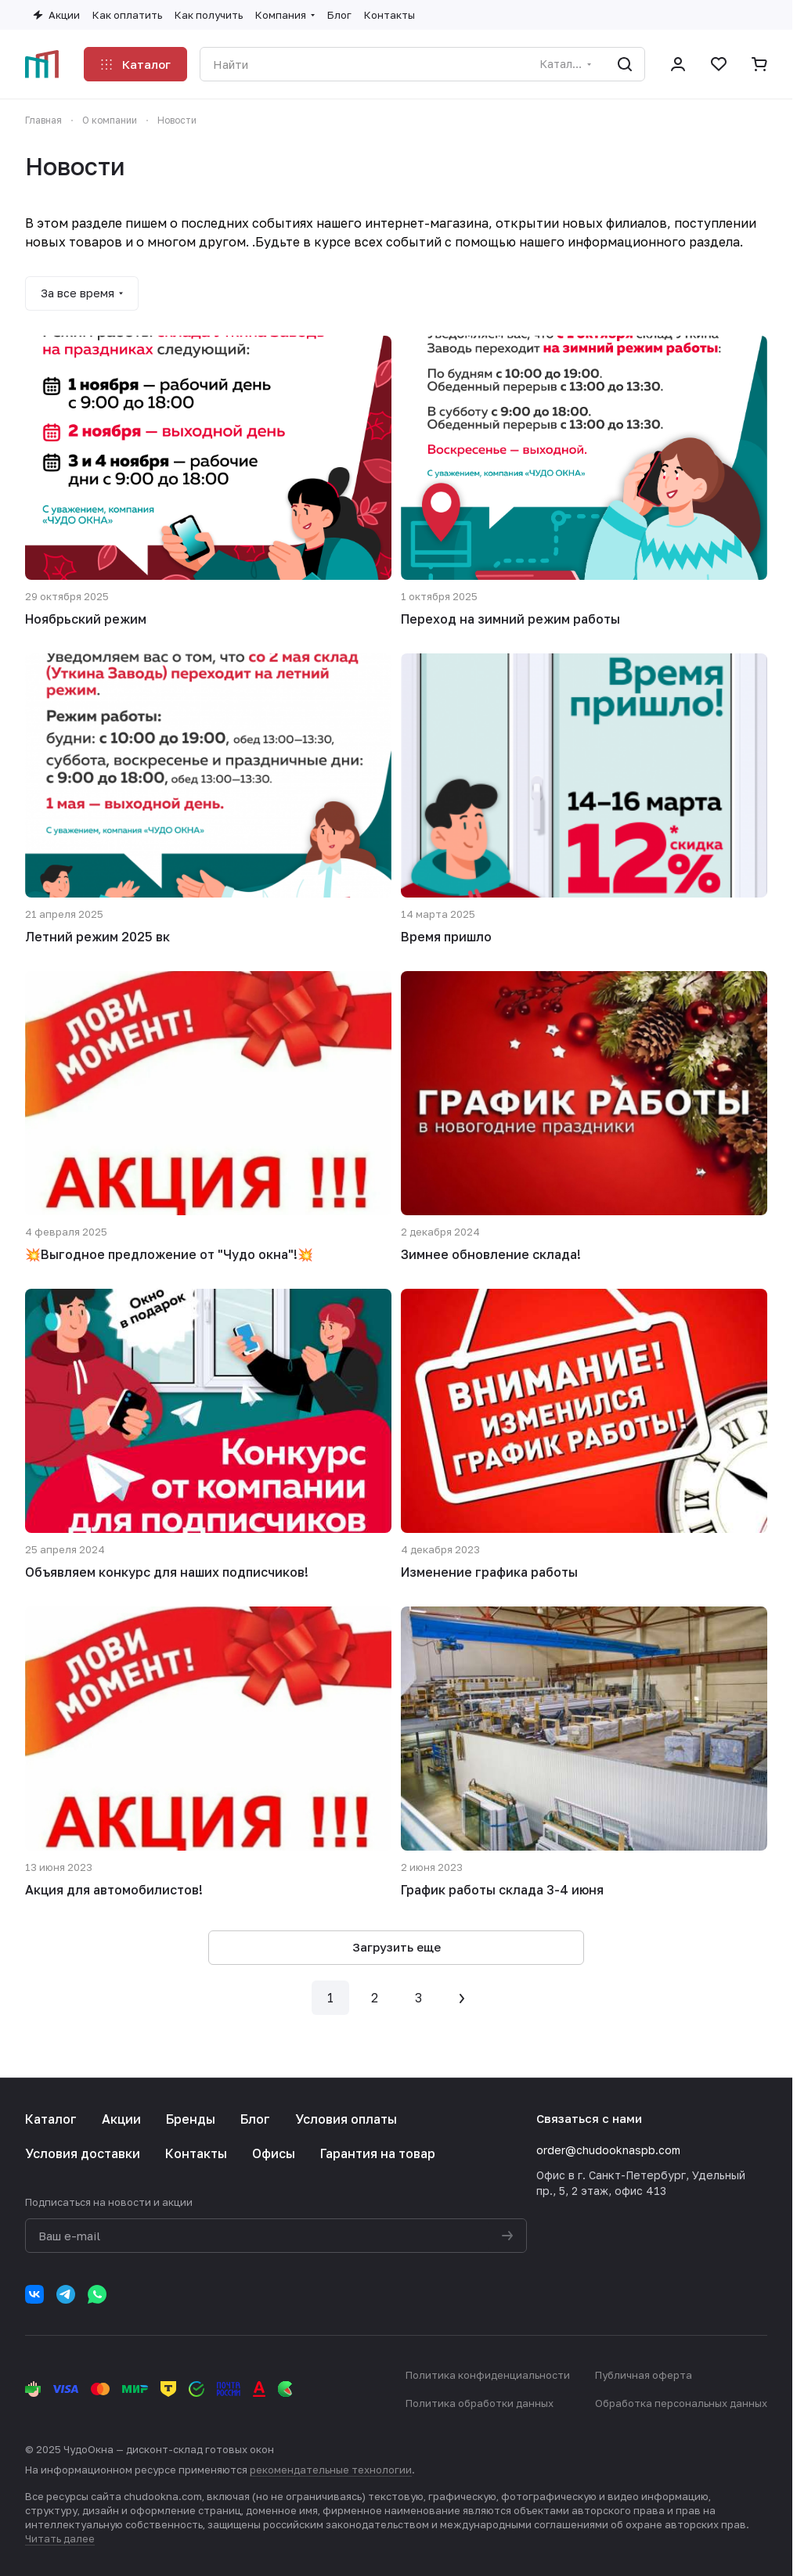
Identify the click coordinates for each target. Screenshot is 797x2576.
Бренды (190, 2119)
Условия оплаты (346, 2119)
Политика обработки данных (480, 2403)
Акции (121, 2119)
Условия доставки (82, 2153)
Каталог (51, 2119)
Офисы (273, 2153)
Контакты (196, 2153)
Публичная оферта (643, 2375)
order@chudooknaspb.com (608, 2150)
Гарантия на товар (377, 2153)
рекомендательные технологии (331, 2469)
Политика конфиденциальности (488, 2375)
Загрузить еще (396, 1947)
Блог (255, 2119)
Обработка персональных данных (681, 2403)
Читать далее (60, 2538)
